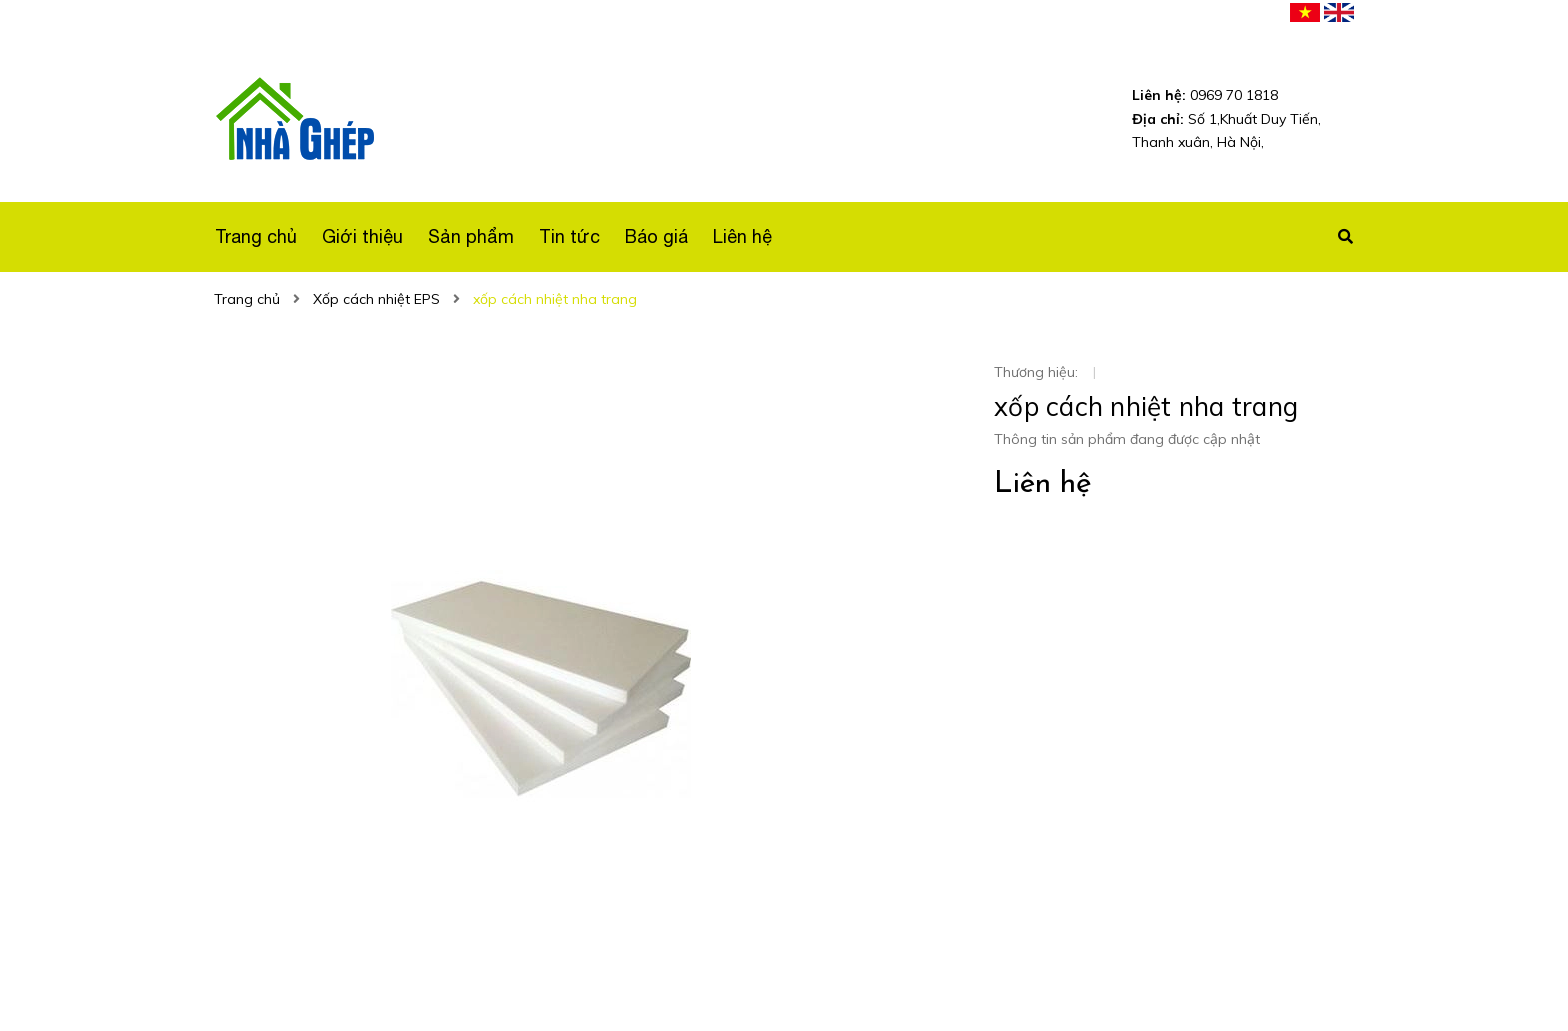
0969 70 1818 (1205, 95)
